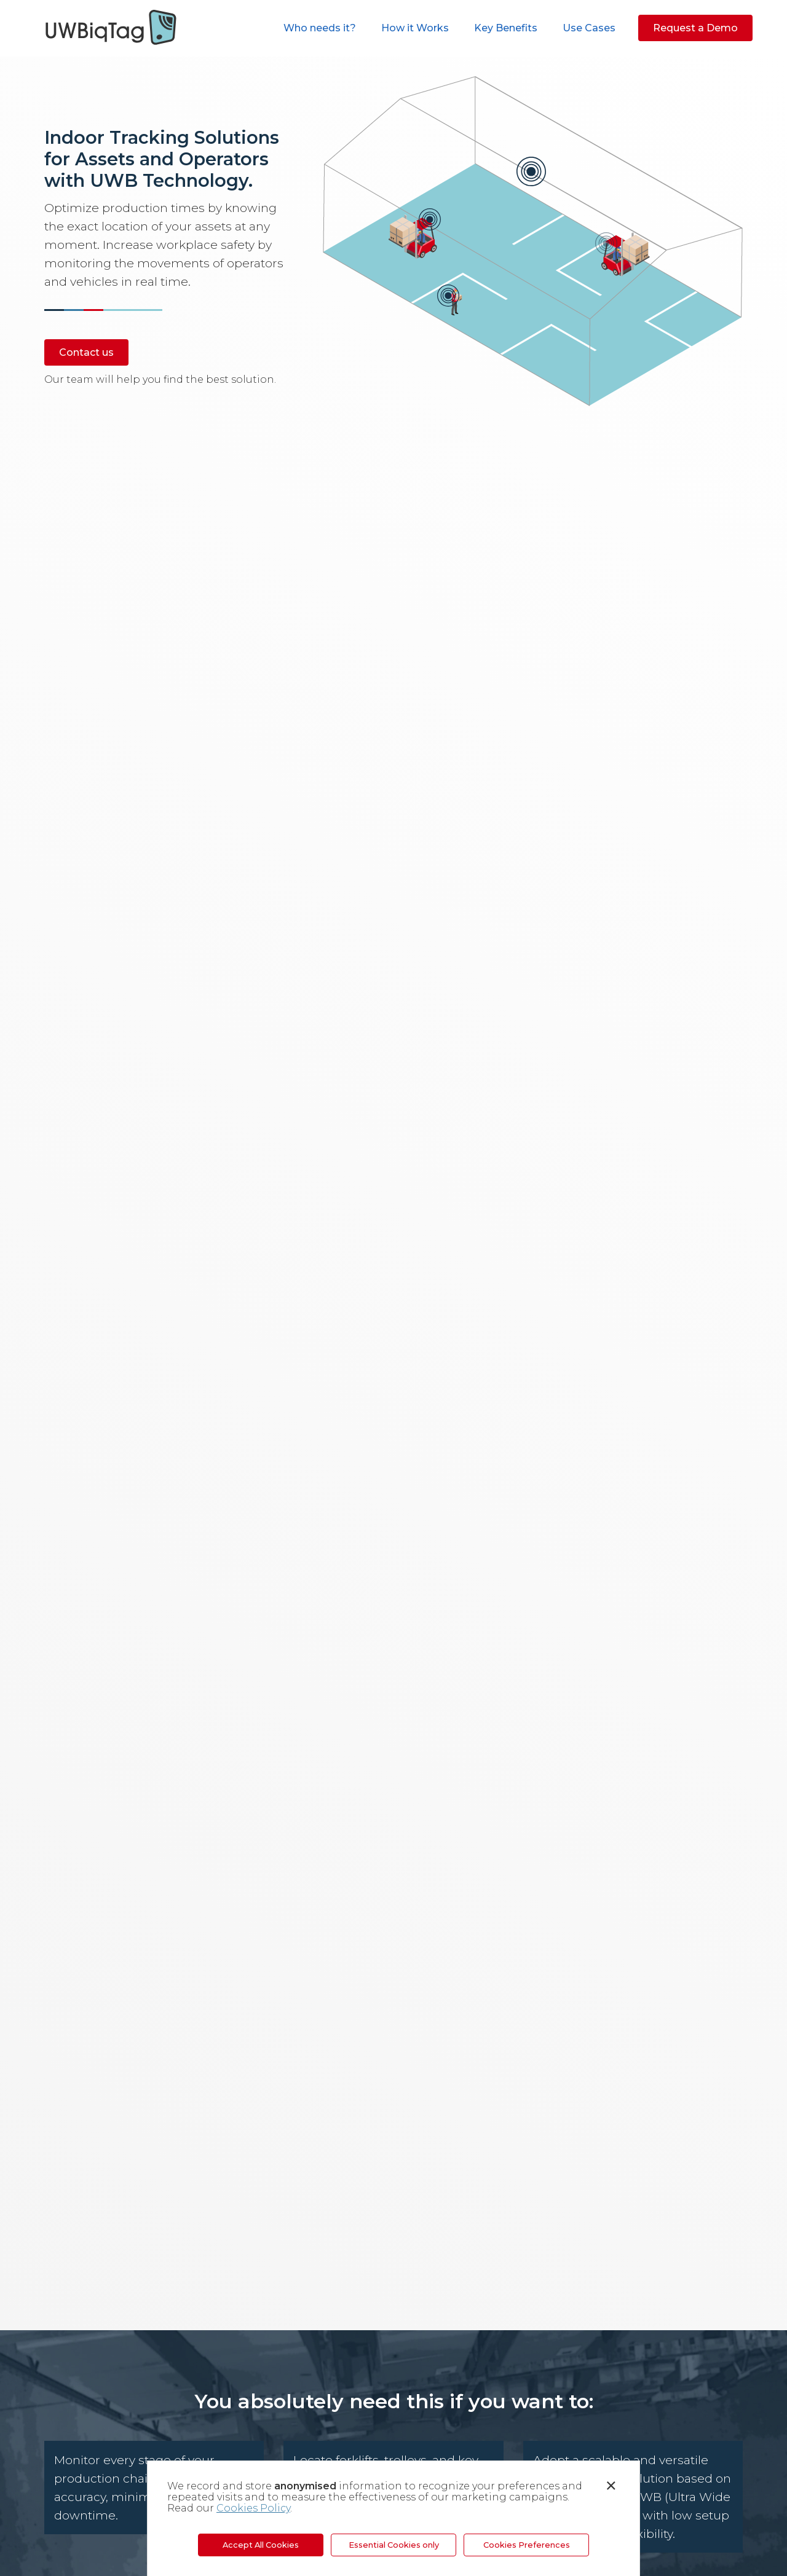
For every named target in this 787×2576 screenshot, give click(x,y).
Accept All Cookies (261, 2545)
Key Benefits (505, 28)
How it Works (415, 28)
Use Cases (589, 28)
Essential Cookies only (394, 2545)
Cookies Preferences (526, 2545)
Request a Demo (695, 28)
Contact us (86, 352)
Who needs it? (319, 28)
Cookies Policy (253, 2508)
